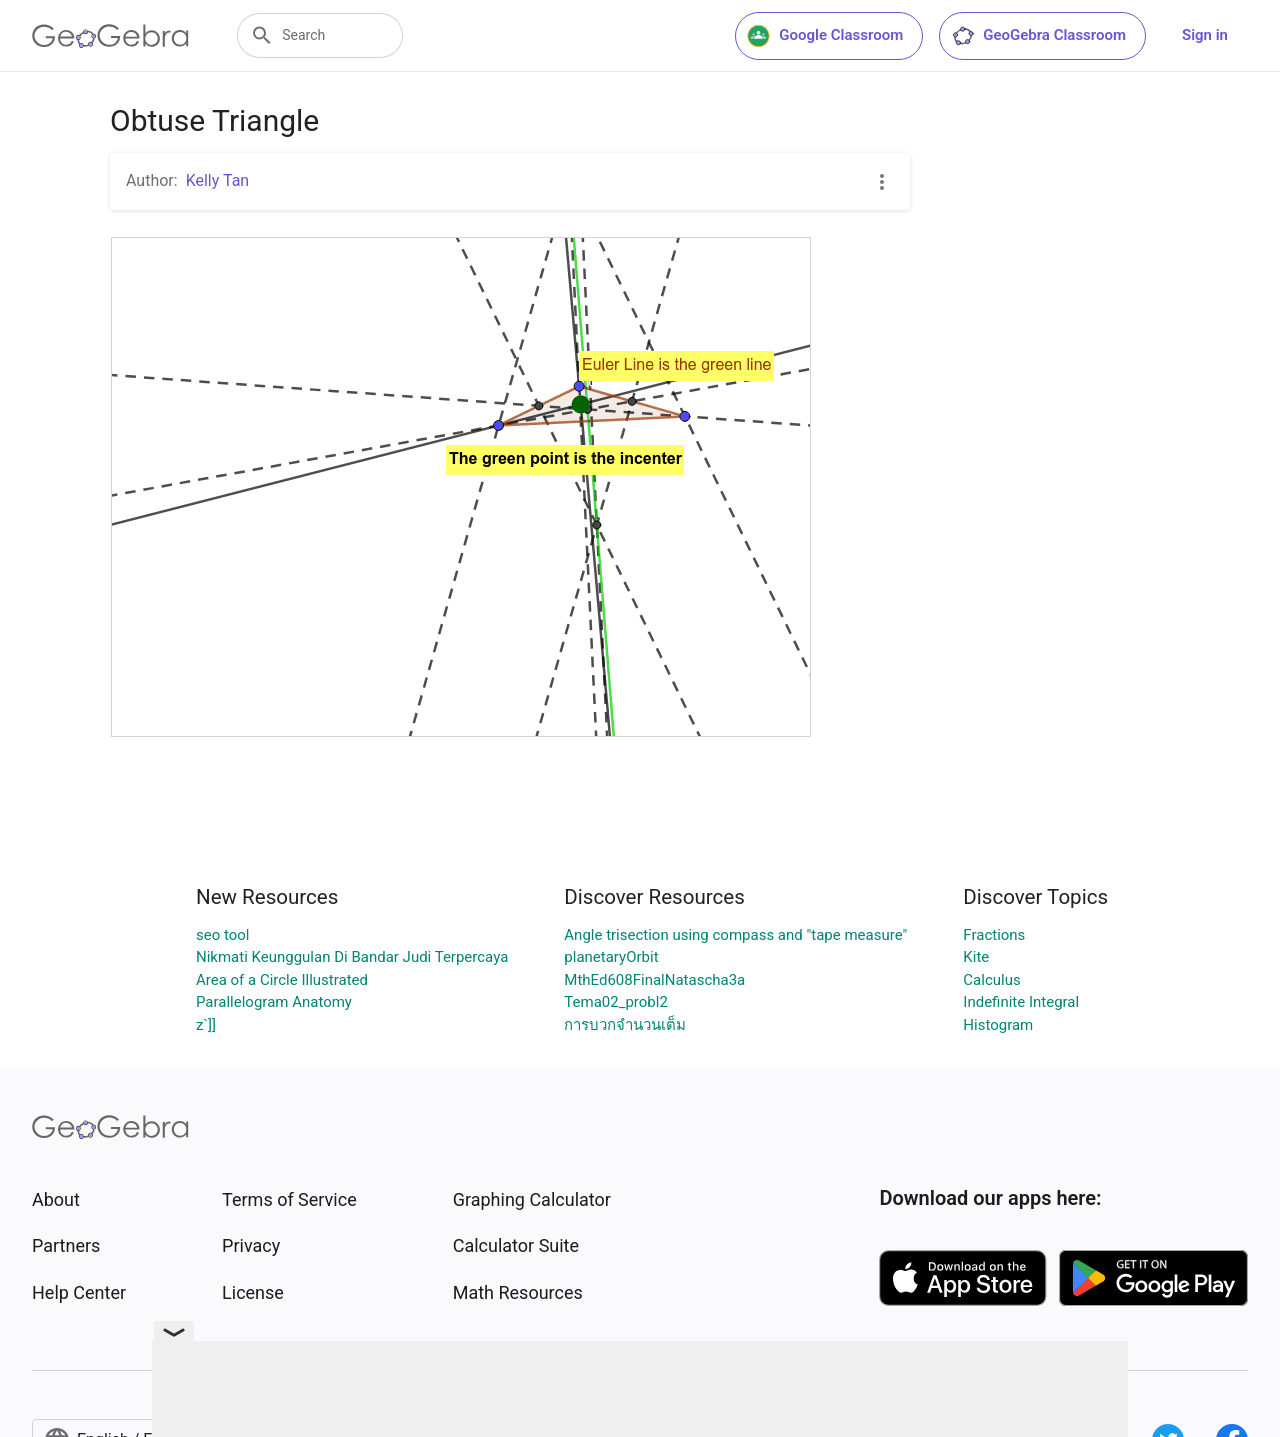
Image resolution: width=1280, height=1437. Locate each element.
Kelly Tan (218, 180)
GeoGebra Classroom (1038, 36)
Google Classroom (825, 36)
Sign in (1205, 35)
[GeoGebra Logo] (110, 36)
